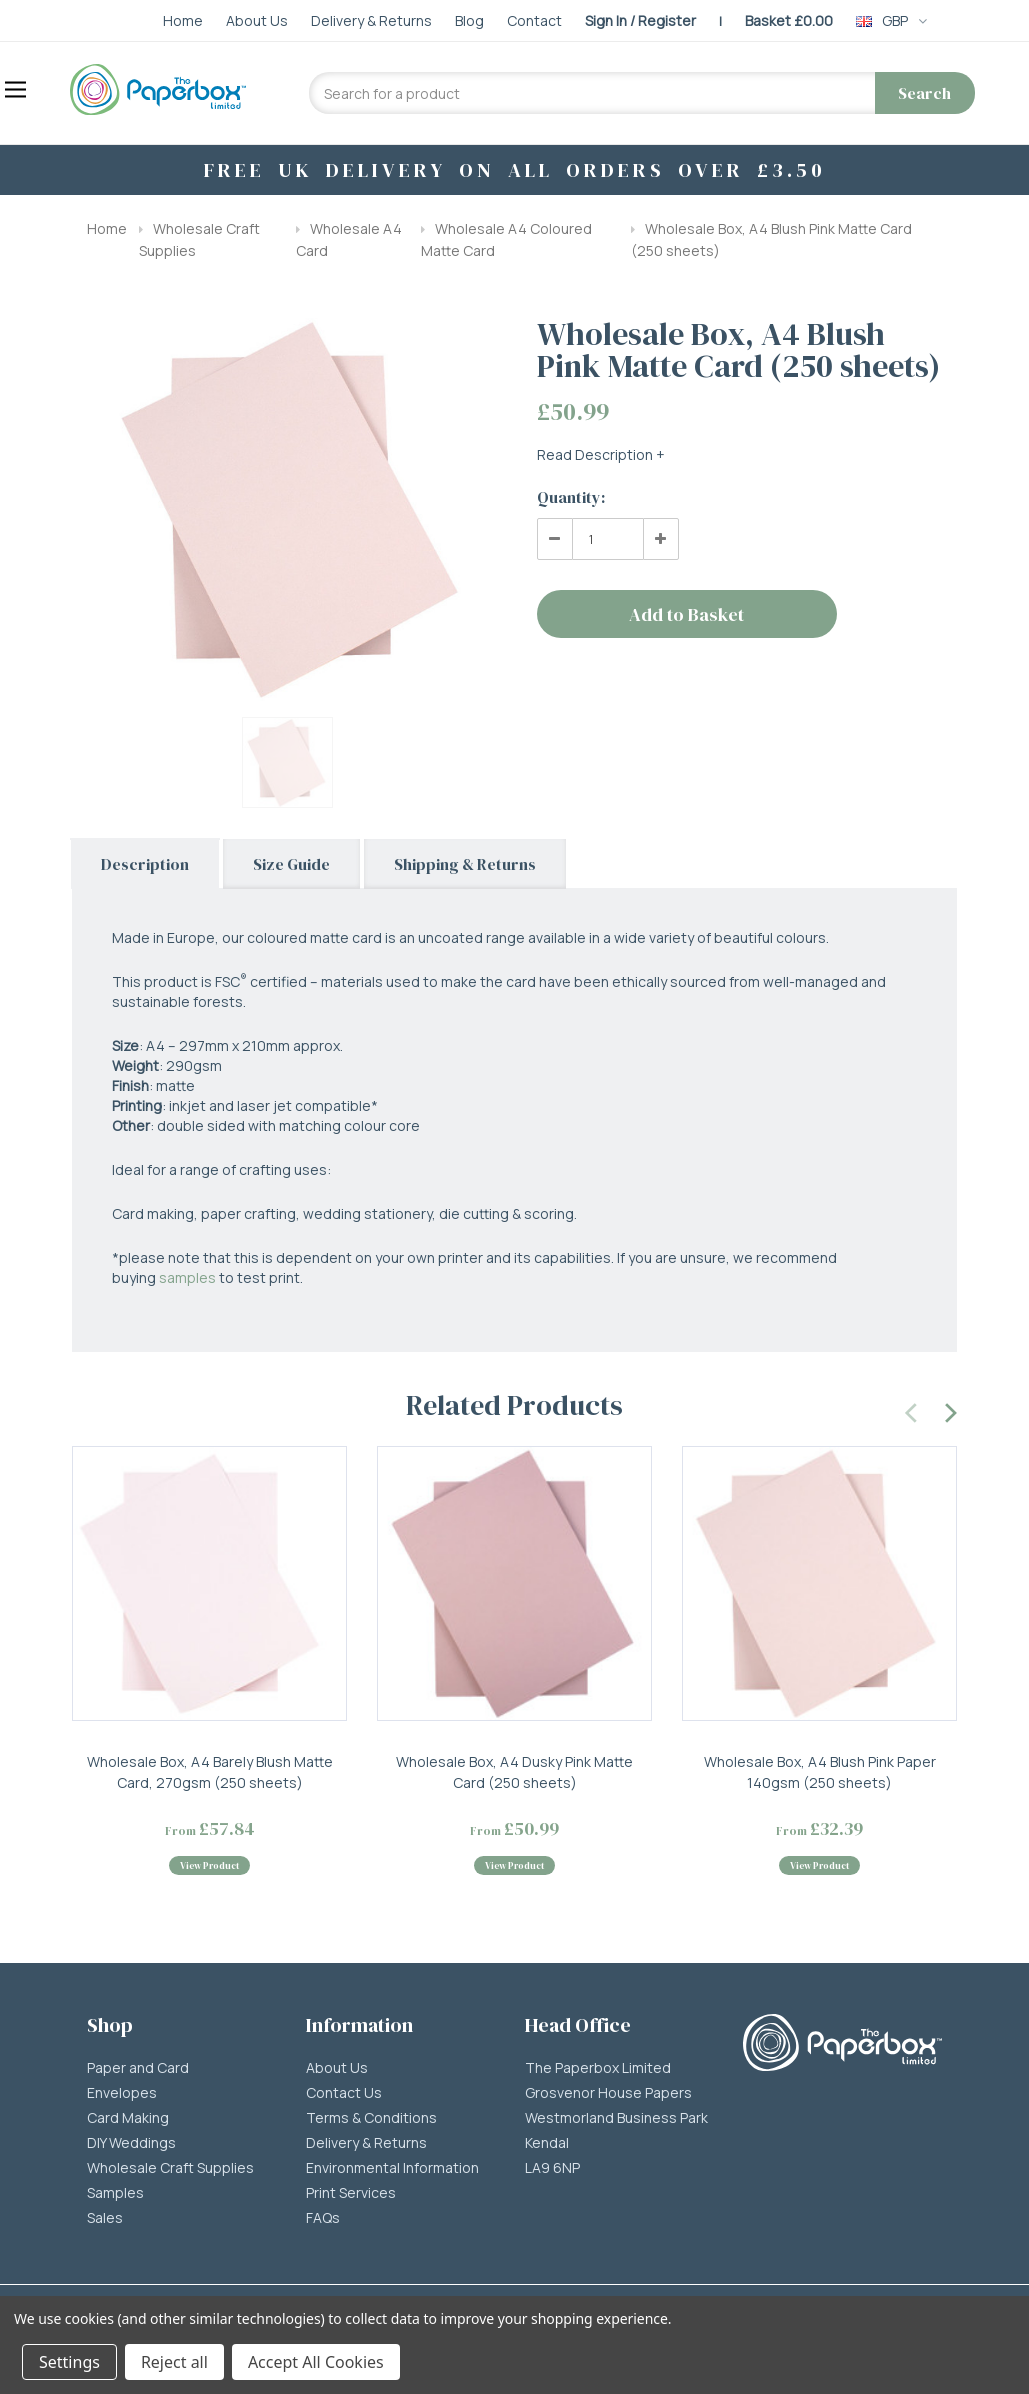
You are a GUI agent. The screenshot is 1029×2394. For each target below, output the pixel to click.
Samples (115, 2193)
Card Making (128, 2118)
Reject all (174, 2362)
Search (924, 93)
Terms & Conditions (371, 2118)
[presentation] (912, 1410)
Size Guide (291, 864)
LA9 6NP (552, 2168)
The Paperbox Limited (598, 2068)
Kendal (547, 2143)
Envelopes (122, 2093)
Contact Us (344, 2093)
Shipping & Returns (465, 864)
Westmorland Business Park (616, 2118)
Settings (69, 2362)
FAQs (323, 2218)
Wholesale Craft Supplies (170, 2168)
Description (145, 864)
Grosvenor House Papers (608, 2093)
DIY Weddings (131, 2143)
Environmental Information (392, 2168)
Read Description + (601, 454)
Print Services (351, 2193)
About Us (337, 2068)
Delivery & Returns (366, 2143)
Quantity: (571, 497)
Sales (105, 2218)
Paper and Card (138, 2068)
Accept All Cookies (316, 2362)
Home (107, 228)
